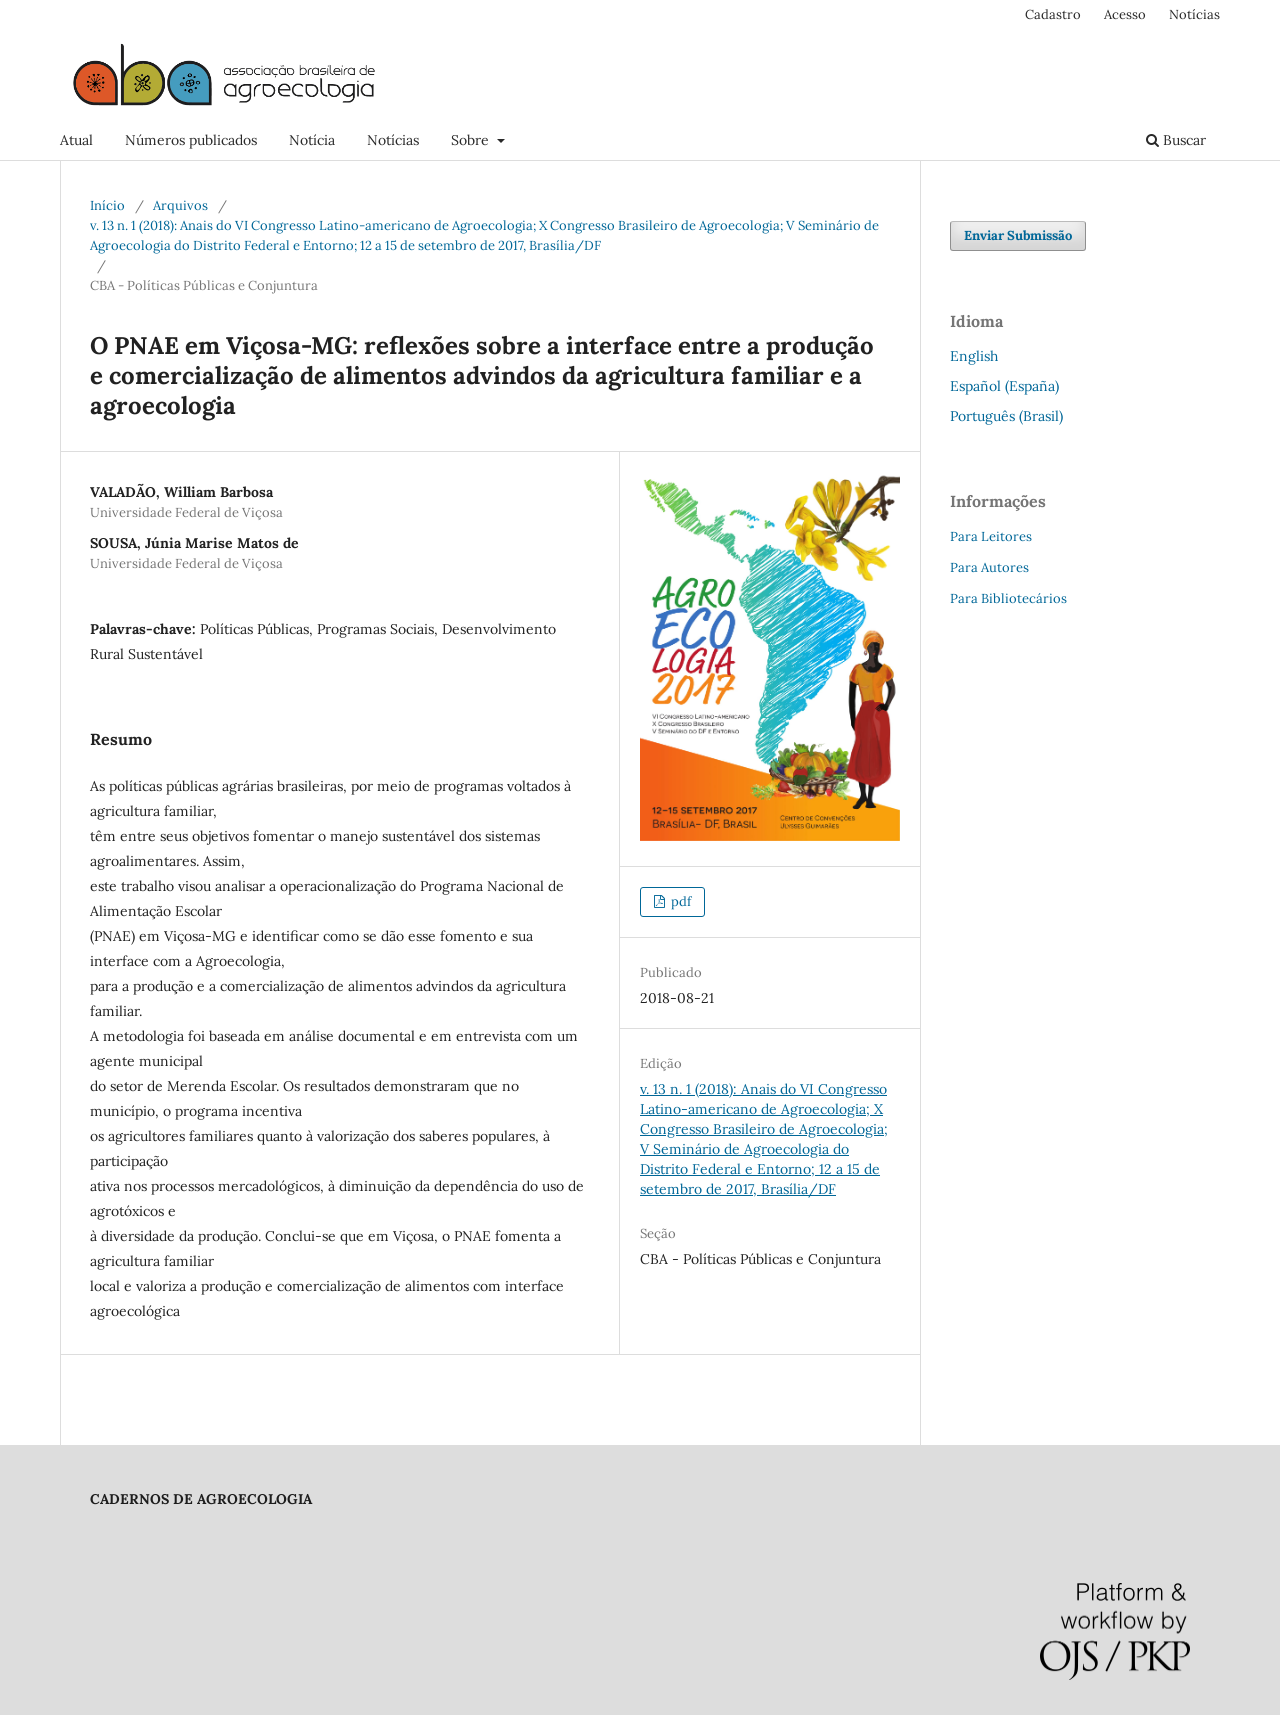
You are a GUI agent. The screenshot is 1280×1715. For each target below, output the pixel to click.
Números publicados (191, 140)
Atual (76, 140)
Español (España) (1004, 386)
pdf (679, 901)
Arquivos (180, 205)
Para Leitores (991, 536)
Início (107, 205)
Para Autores (989, 567)
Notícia (312, 140)
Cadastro (1053, 14)
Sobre (472, 140)
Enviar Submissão (1018, 235)
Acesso (1125, 14)
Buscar (1176, 140)
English (974, 356)
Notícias (393, 140)
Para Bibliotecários (1008, 598)
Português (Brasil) (1006, 416)
